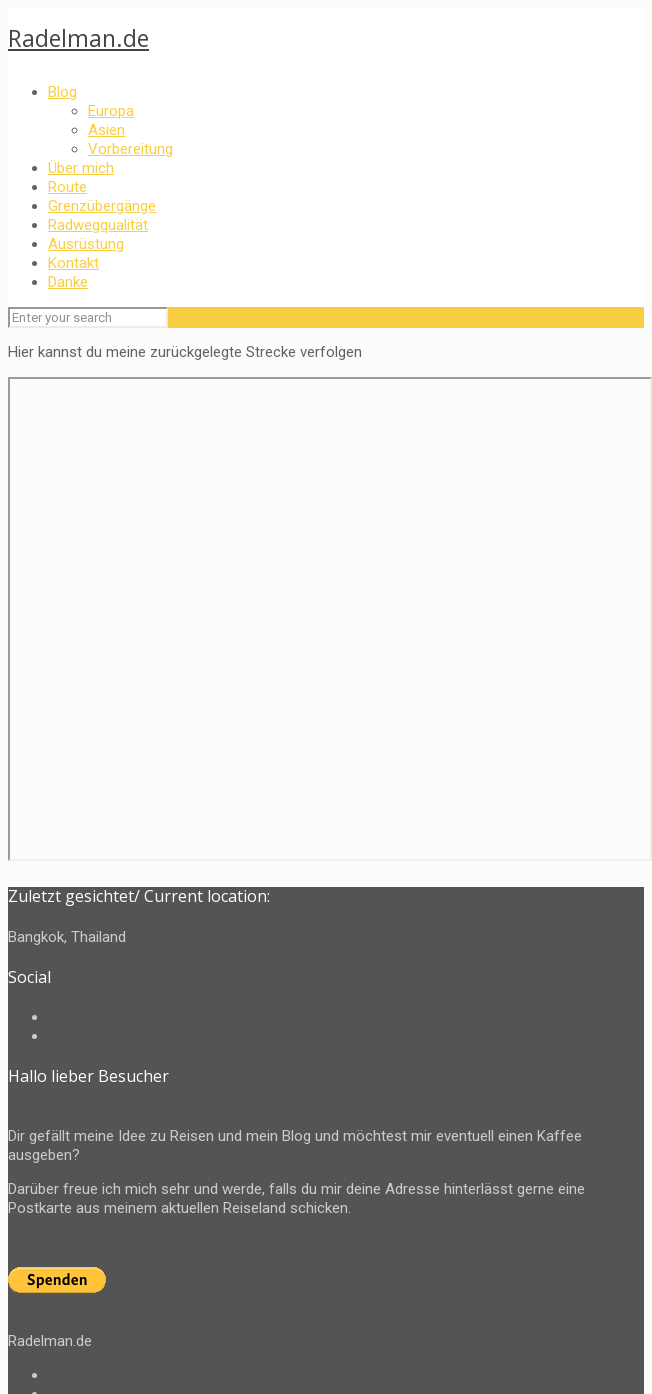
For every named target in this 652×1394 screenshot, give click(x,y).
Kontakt (73, 263)
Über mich (81, 168)
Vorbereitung (130, 149)
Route (67, 187)
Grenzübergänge (102, 206)
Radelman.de (78, 38)
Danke (68, 282)
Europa (111, 111)
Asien (106, 130)
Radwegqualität (98, 225)
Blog (62, 92)
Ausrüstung (86, 244)
